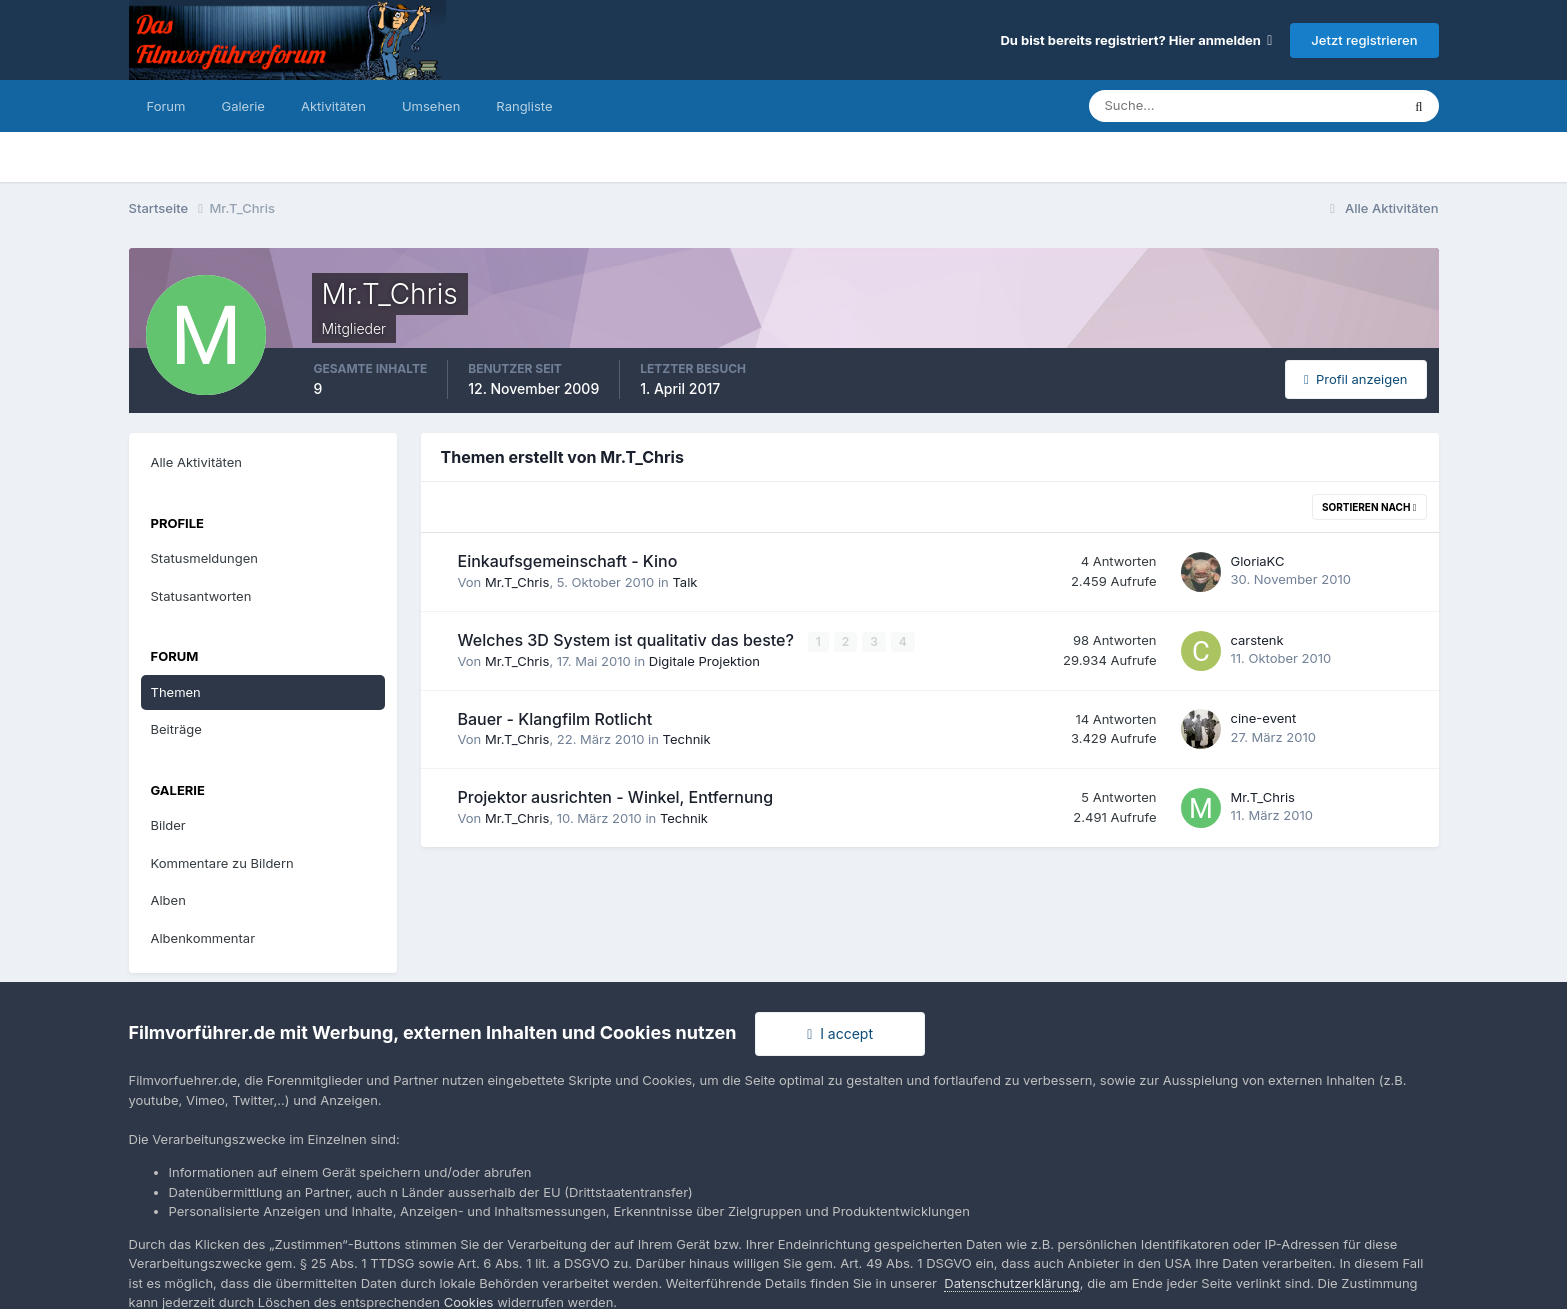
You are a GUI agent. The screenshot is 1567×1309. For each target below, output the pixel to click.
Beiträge (176, 729)
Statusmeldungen (204, 558)
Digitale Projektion (704, 661)
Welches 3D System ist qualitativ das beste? (628, 640)
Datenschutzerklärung (1011, 1283)
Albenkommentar (203, 938)
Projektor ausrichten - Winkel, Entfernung (616, 797)
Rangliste (524, 106)
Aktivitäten (333, 106)
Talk (684, 582)
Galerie (242, 106)
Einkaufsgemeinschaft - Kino (568, 561)
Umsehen (431, 106)
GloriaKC (1258, 561)
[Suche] (1175, 106)
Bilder (168, 825)
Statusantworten (201, 596)
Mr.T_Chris (517, 582)
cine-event (1264, 718)
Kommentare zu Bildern (222, 863)
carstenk (1257, 640)
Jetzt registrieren (1364, 40)
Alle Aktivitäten (196, 462)
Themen (176, 692)
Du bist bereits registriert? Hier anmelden (1136, 40)
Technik (687, 739)
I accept (840, 1033)
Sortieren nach (1369, 507)
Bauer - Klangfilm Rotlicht (555, 719)
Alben (168, 900)
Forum (166, 106)
